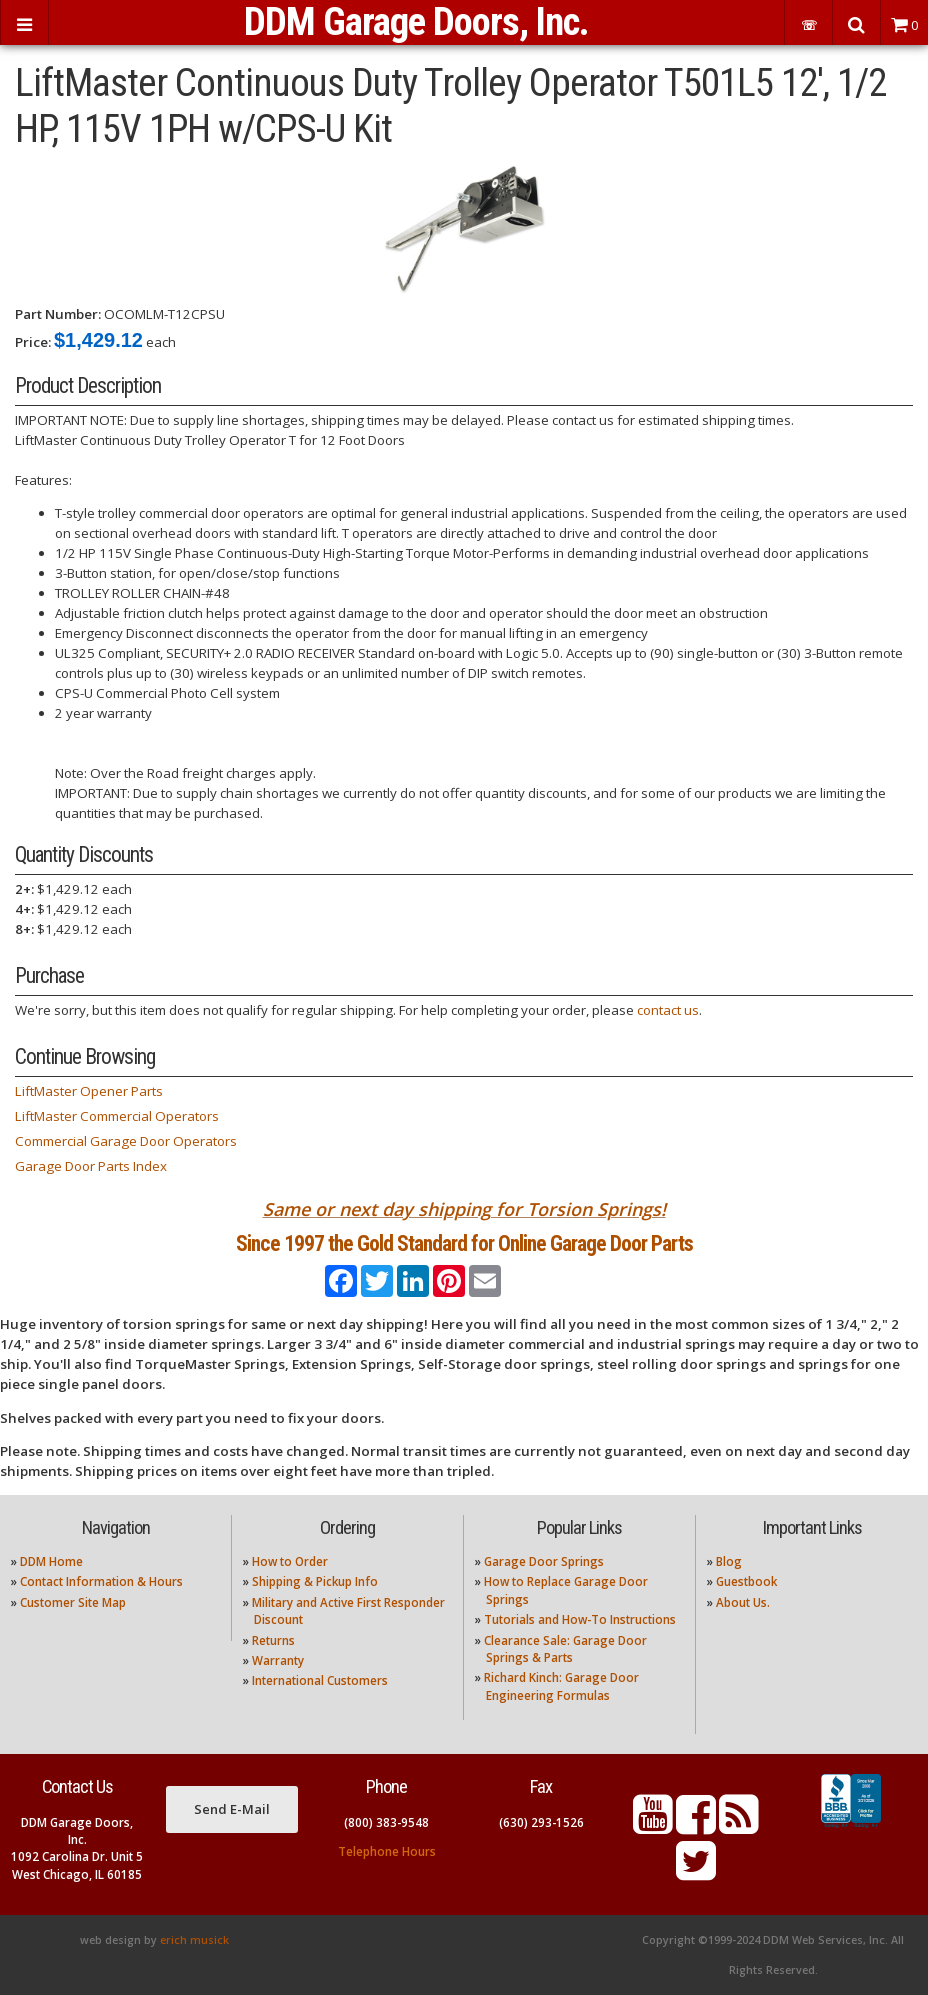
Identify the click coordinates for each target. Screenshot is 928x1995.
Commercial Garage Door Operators (126, 1141)
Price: (33, 342)
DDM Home (51, 1561)
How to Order (290, 1561)
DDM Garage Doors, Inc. (416, 22)
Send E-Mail (232, 1809)
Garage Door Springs (544, 1561)
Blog (729, 1561)
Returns (273, 1640)
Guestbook (746, 1581)
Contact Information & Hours (101, 1581)
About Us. (743, 1602)
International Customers (320, 1680)
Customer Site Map (73, 1602)
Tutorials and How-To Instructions (580, 1619)
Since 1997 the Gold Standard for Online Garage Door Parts (464, 1243)
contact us (668, 1010)
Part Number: (58, 314)
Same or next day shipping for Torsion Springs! (464, 1209)
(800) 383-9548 (386, 1822)
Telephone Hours (387, 1851)
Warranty (278, 1660)
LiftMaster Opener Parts (89, 1091)
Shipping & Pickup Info (315, 1581)
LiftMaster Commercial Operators (117, 1116)
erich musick (194, 1940)
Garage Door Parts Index (91, 1166)
